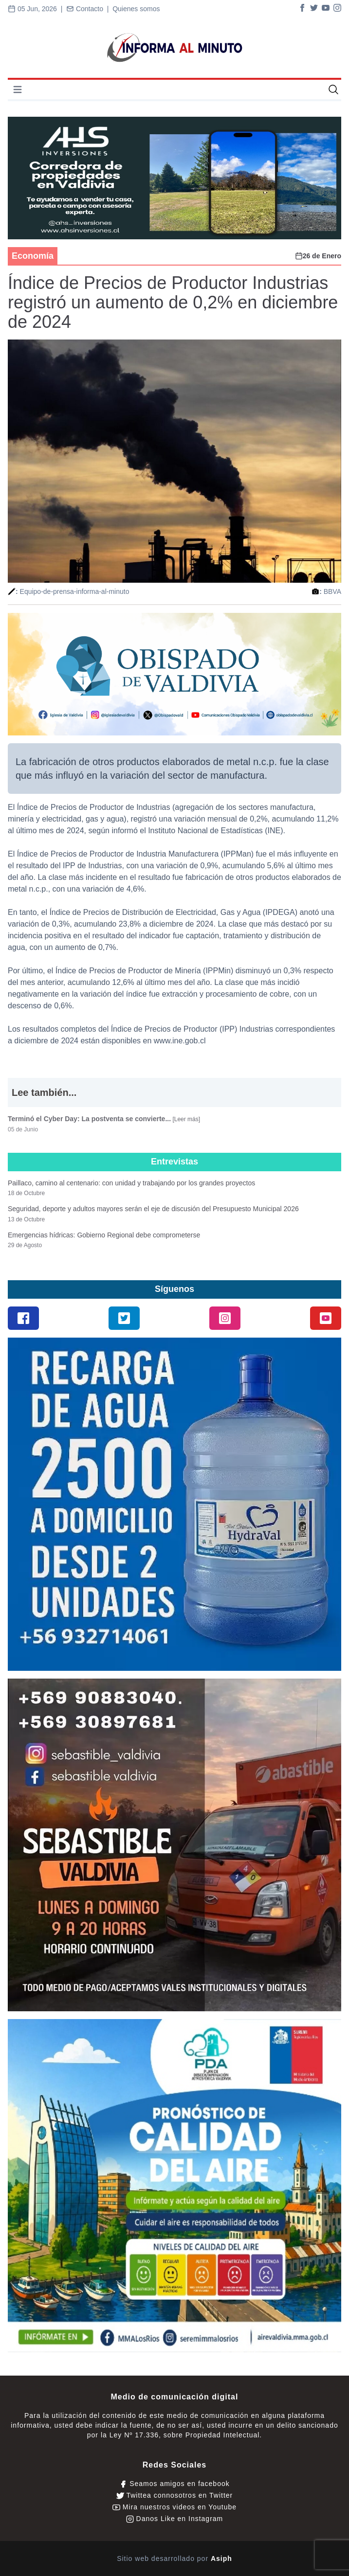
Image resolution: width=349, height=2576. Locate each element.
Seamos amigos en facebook (174, 2484)
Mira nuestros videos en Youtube (174, 2507)
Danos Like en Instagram (174, 2519)
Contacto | (89, 9)
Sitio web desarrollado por (174, 2558)
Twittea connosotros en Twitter (174, 2495)
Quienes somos (136, 9)
